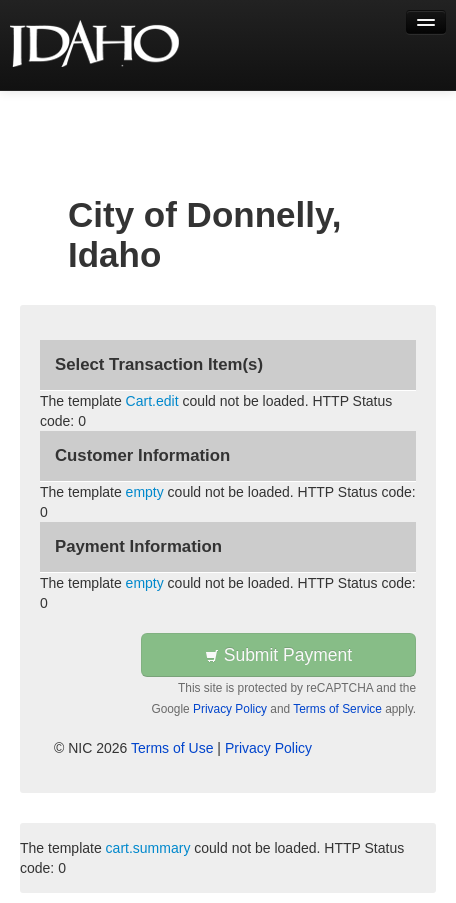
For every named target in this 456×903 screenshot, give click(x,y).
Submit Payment (278, 655)
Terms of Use (172, 748)
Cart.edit (152, 401)
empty (145, 492)
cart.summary (148, 848)
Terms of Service (337, 709)
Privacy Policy (230, 709)
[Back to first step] (95, 45)
